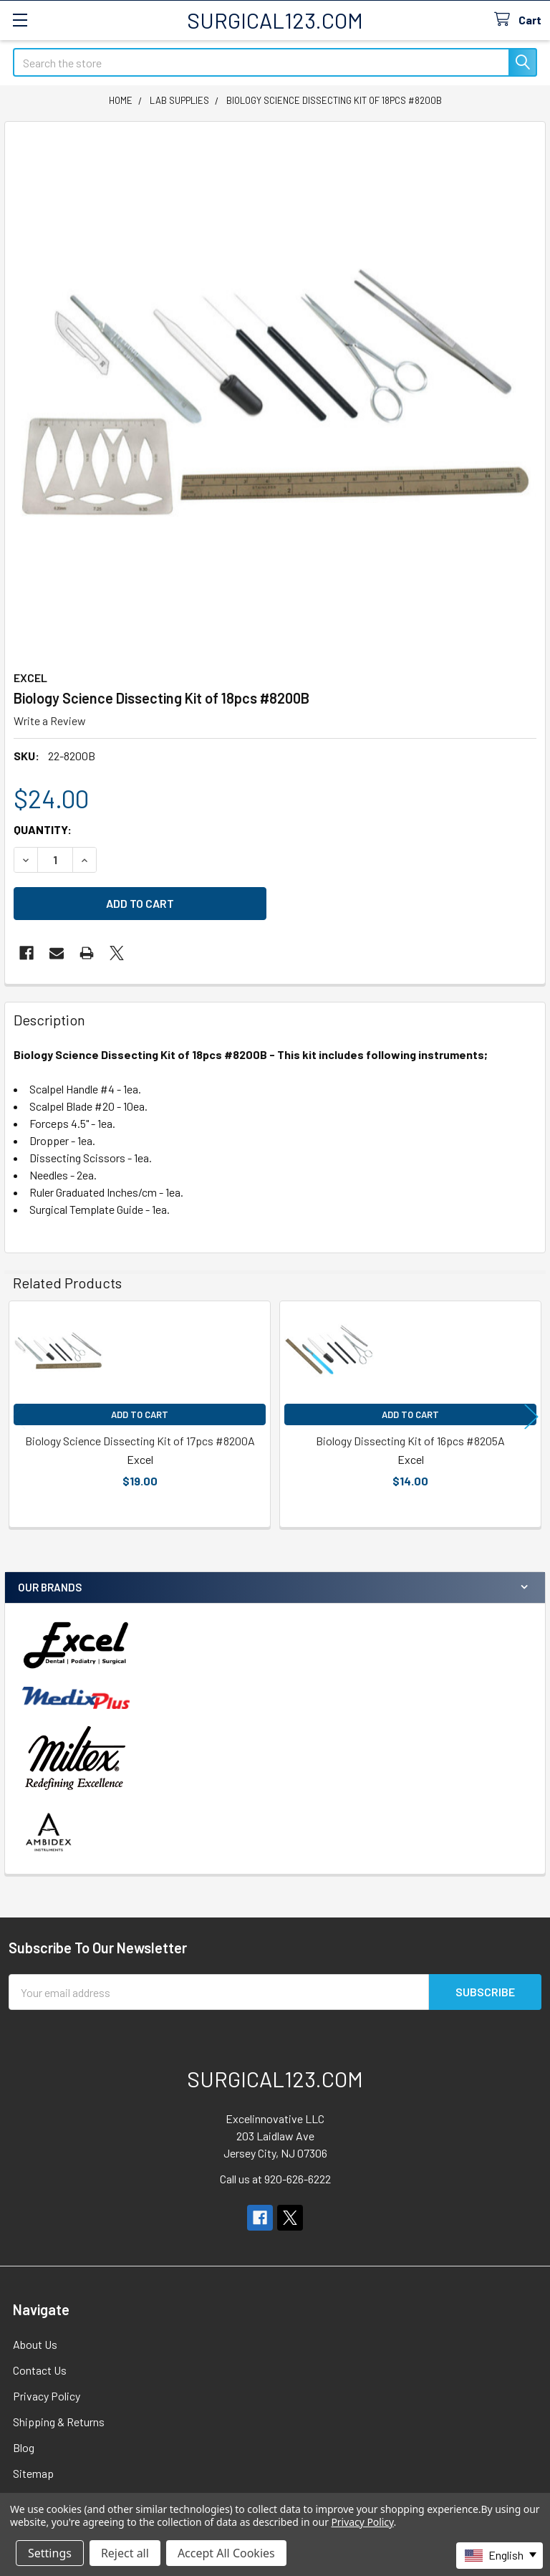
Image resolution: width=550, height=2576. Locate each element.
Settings (50, 2553)
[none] (275, 391)
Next (531, 1416)
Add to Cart (139, 1414)
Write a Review (50, 720)
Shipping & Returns (59, 2421)
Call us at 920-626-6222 (275, 2178)
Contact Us (40, 2370)
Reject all (125, 2553)
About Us (35, 2344)
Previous (18, 1416)
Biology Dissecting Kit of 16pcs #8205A (410, 1440)
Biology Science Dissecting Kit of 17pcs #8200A (140, 1440)
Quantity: (43, 829)
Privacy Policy (46, 2396)
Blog (23, 2447)
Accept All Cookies (226, 2553)
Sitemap (33, 2473)
